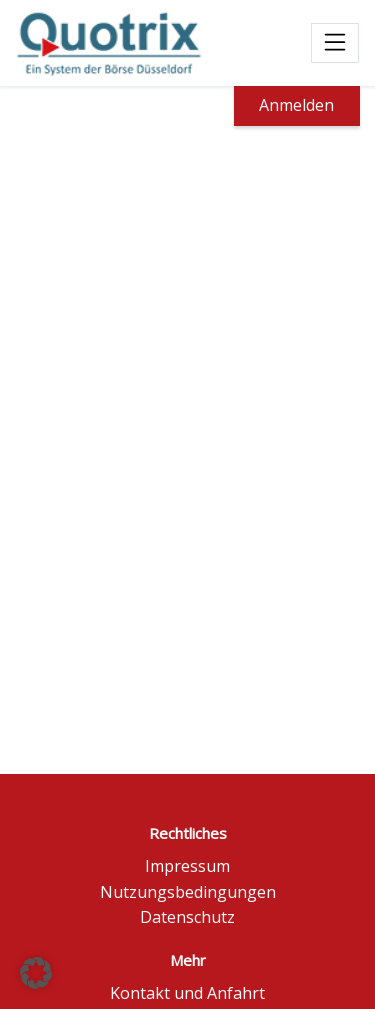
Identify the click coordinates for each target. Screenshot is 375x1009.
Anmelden (296, 105)
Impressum (187, 866)
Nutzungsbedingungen (188, 892)
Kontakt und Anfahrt (187, 993)
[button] (36, 973)
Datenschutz (187, 917)
